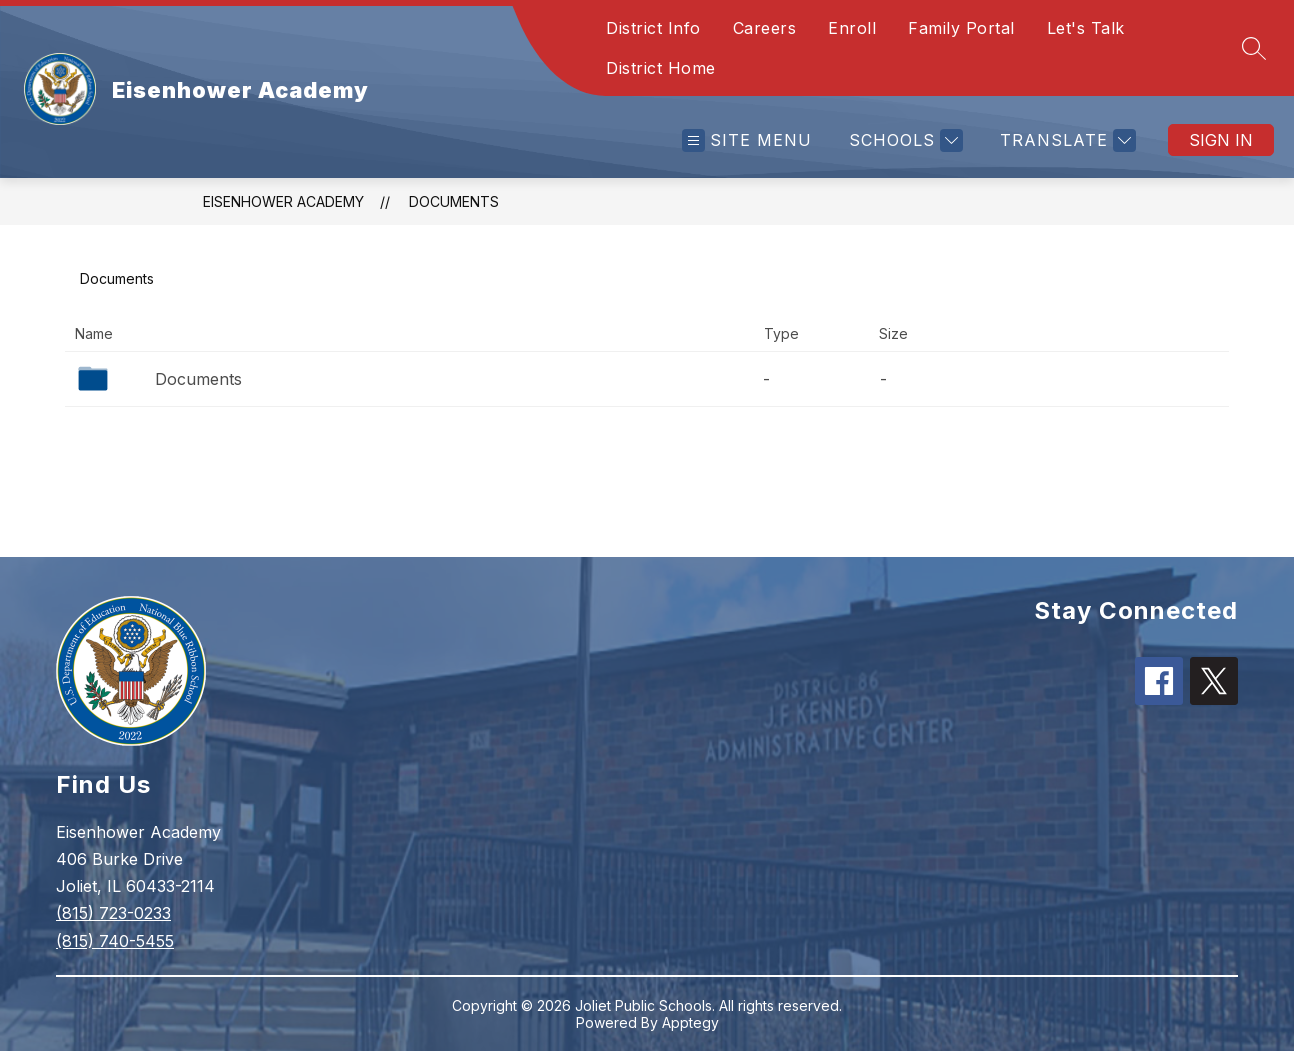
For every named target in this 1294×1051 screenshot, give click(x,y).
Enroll (852, 28)
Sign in (1221, 140)
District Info (653, 28)
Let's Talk (1086, 28)
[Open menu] (747, 140)
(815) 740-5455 (115, 941)
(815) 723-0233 (113, 913)
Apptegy (690, 1022)
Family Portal (961, 28)
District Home (661, 68)
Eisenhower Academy (283, 201)
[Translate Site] (1065, 140)
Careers (765, 28)
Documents (454, 201)
